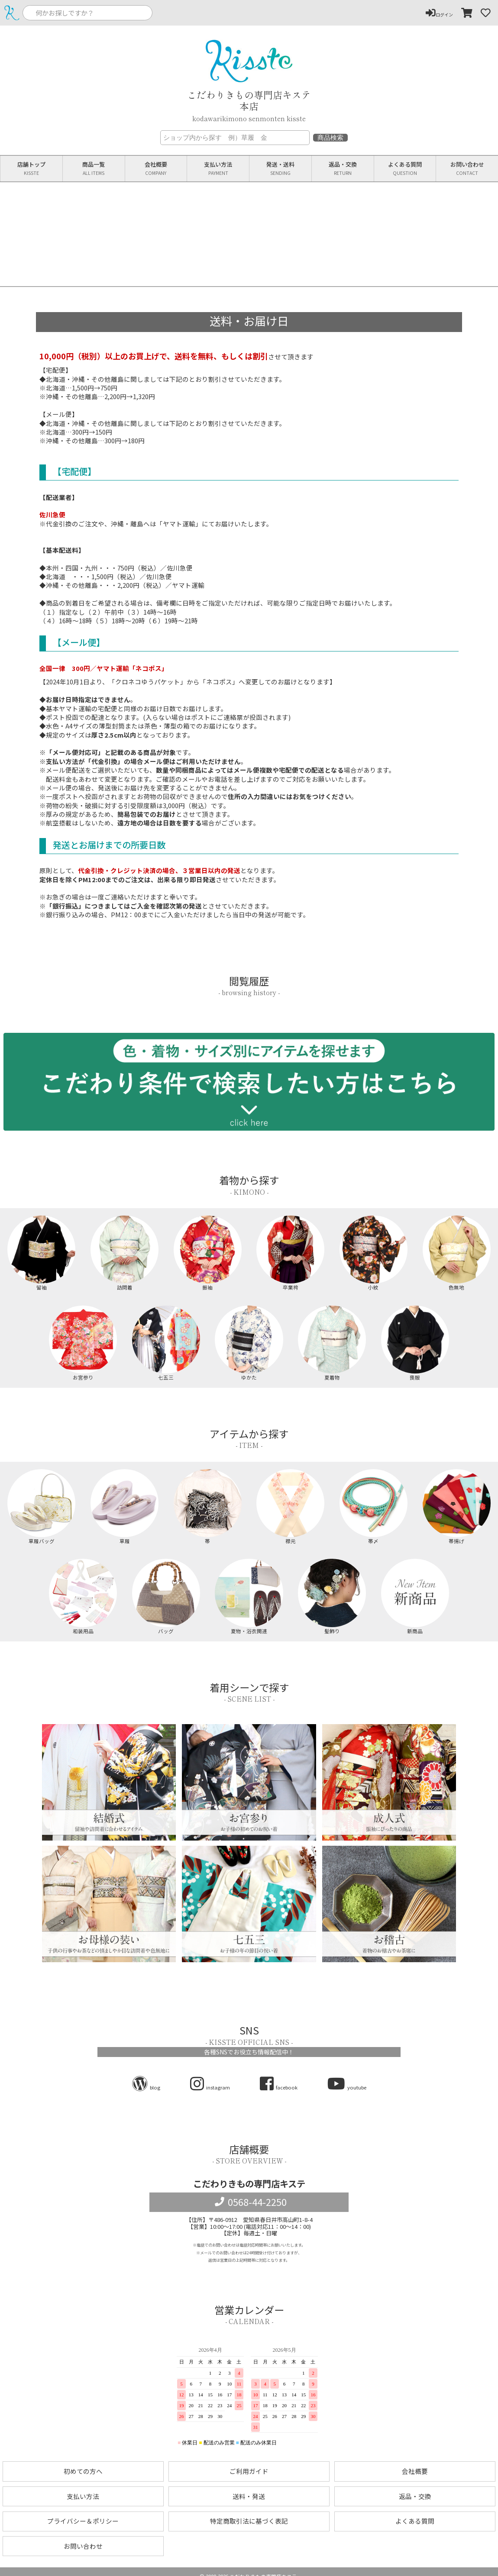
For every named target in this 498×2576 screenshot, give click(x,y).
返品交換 (343, 168)
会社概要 (156, 168)
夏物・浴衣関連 (249, 1596)
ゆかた (249, 1343)
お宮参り (83, 1343)
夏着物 (332, 1343)
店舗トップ (31, 168)
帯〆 (373, 1506)
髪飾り (332, 1596)
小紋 (373, 1252)
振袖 (208, 1252)
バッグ (166, 1596)
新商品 (415, 1596)
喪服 (415, 1343)
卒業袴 (290, 1252)
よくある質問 (405, 168)
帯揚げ (457, 1506)
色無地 (457, 1252)
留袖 (41, 1252)
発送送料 (280, 168)
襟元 (290, 1506)
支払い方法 (218, 168)
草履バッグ (41, 1506)
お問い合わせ (467, 168)
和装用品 (83, 1596)
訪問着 (124, 1252)
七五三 (166, 1343)
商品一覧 (94, 168)
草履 (124, 1506)
